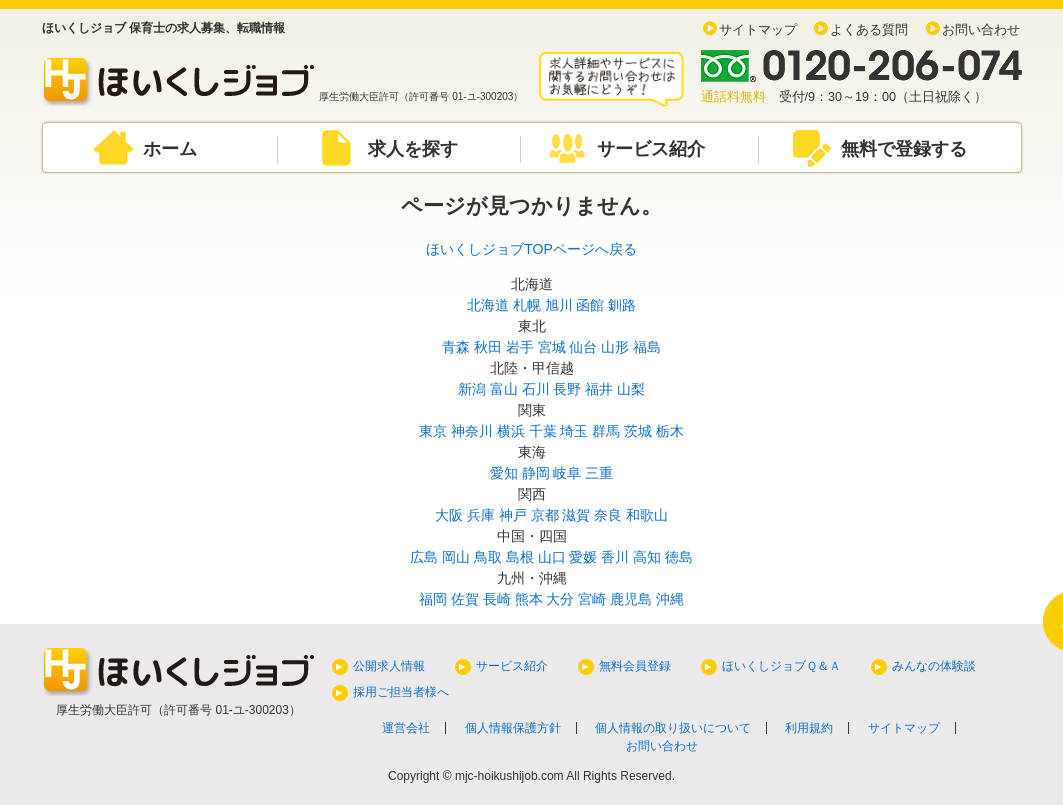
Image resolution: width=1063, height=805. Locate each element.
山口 (552, 557)
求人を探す (413, 149)
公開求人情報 (389, 666)
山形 (615, 347)
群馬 (606, 431)
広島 (424, 557)
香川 (615, 557)
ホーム (170, 149)
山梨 (631, 389)
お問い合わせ (981, 30)
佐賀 (465, 599)
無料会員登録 (635, 666)
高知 (647, 557)
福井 (599, 389)
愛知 (504, 473)
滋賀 (576, 515)
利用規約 (809, 728)
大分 (560, 599)
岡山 (456, 557)
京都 (545, 515)
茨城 (638, 431)
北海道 (488, 305)
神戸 (513, 515)
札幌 (527, 305)
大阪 (449, 515)
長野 (567, 389)
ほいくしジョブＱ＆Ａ (781, 666)
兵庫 (481, 515)
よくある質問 (869, 30)
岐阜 (567, 473)
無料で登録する (904, 149)
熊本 (529, 599)
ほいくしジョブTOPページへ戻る (531, 249)
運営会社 (406, 728)
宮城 (552, 347)
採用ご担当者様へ (401, 692)
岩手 (520, 347)
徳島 (679, 557)
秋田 (488, 347)
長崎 (497, 599)
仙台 (583, 347)
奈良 (608, 515)
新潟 (472, 389)
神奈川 (472, 431)
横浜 (511, 431)
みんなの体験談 (934, 666)
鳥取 (488, 557)
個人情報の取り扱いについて (673, 728)
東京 (433, 431)
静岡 (536, 473)
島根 (520, 557)
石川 (536, 389)
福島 (647, 347)
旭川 (559, 305)
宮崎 (592, 599)
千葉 (543, 431)
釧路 (622, 305)
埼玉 (574, 431)
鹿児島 (631, 599)
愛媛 (583, 557)
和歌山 (647, 515)
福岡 (433, 599)
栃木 (670, 431)
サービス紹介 (651, 149)
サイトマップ (758, 30)
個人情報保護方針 (513, 728)
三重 (599, 473)
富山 (504, 389)
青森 (456, 347)
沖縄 (670, 599)
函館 (590, 305)
